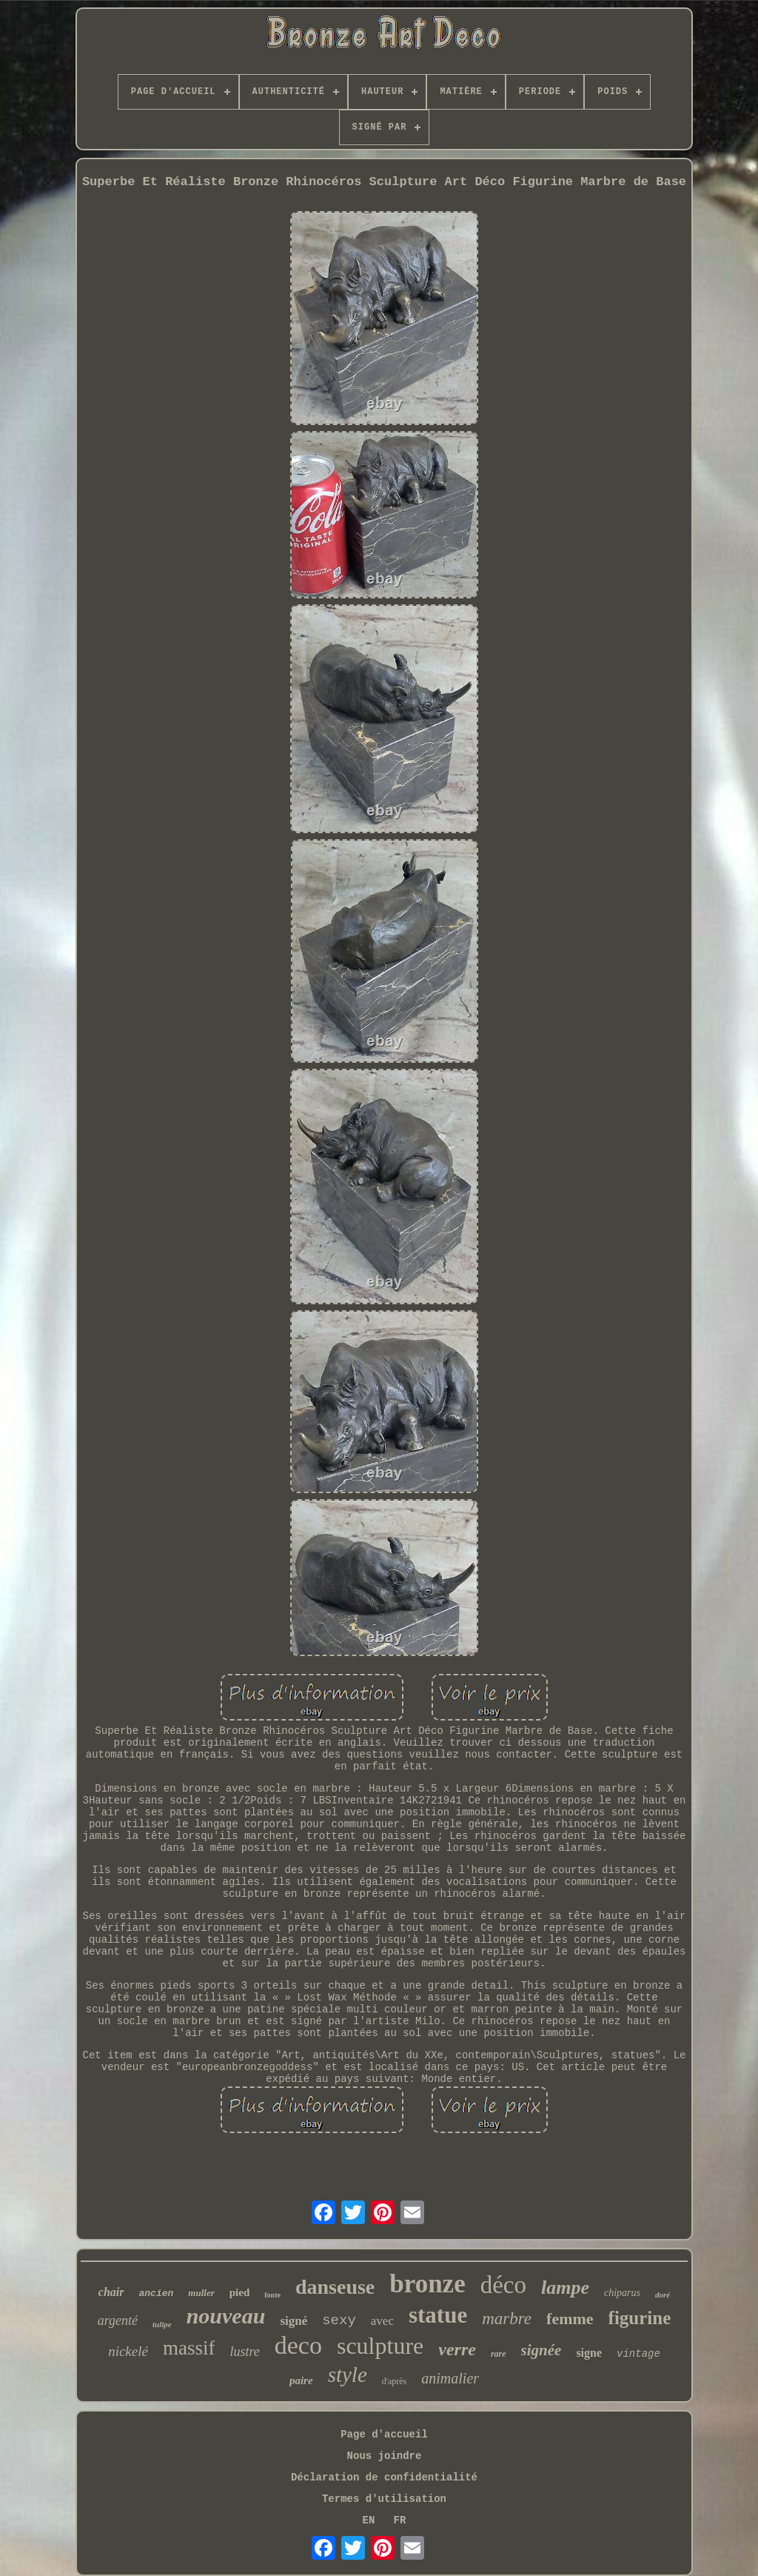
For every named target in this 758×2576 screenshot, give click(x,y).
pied (239, 2292)
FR (400, 2520)
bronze (427, 2283)
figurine (639, 2318)
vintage (638, 2354)
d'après (394, 2381)
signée (541, 2350)
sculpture (380, 2345)
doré (662, 2294)
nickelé (128, 2351)
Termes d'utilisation (384, 2499)
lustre (244, 2351)
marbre (506, 2318)
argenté (118, 2320)
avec (382, 2321)
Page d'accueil (384, 2434)
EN (369, 2520)
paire (301, 2380)
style (347, 2374)
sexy (339, 2320)
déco (503, 2285)
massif (189, 2348)
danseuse (335, 2286)
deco (298, 2345)
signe (589, 2352)
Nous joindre (384, 2456)
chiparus (622, 2292)
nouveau (226, 2315)
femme (570, 2318)
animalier (450, 2378)
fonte (272, 2295)
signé (293, 2321)
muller (201, 2292)
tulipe (162, 2324)
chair (111, 2292)
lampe (565, 2287)
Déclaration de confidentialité (384, 2477)
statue (438, 2315)
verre (457, 2349)
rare (498, 2354)
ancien (156, 2293)
